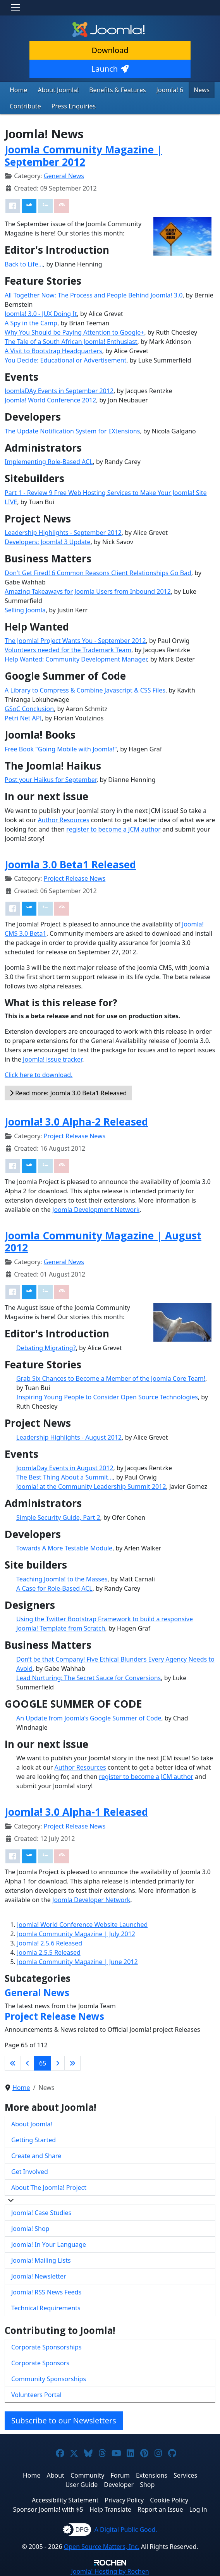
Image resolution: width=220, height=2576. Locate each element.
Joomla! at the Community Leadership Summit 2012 (91, 1486)
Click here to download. (38, 1075)
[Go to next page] (58, 2063)
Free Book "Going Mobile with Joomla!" (61, 749)
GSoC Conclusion (29, 709)
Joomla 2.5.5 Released (49, 1952)
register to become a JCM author (113, 829)
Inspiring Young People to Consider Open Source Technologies (107, 1397)
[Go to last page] (72, 2063)
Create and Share (36, 2156)
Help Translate (110, 2509)
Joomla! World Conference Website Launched (82, 1924)
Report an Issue (160, 2509)
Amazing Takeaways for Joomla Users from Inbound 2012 (88, 591)
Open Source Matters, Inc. (101, 2546)
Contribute (25, 106)
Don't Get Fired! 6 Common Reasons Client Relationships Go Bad (98, 573)
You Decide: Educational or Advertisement (65, 360)
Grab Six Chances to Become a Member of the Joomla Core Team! (110, 1378)
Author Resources (63, 820)
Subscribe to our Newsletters (63, 2420)
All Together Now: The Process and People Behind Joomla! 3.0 (93, 295)
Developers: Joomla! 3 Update (48, 542)
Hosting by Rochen (110, 2571)
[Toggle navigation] (15, 7)
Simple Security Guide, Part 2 (58, 1517)
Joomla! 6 (169, 90)
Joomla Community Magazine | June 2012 (77, 1961)
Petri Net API (23, 718)
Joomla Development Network (95, 1209)
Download (109, 50)
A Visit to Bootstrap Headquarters (53, 351)
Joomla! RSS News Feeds (46, 2292)
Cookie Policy (169, 2500)
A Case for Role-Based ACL (54, 1588)
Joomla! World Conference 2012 (50, 400)
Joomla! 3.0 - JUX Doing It (41, 313)
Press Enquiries (74, 106)
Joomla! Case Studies (41, 2212)
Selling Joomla (25, 610)
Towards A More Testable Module (64, 1548)
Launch (110, 69)
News (202, 90)
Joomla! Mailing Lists (41, 2260)
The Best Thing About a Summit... (64, 1477)
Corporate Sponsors (40, 2363)
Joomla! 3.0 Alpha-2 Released (76, 1122)
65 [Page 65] (42, 2063)
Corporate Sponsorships (46, 2347)
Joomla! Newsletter (38, 2276)
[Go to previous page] (27, 2063)
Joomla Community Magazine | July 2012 (76, 1934)
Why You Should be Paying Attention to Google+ (74, 332)
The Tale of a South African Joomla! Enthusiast (71, 341)
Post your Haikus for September (50, 779)
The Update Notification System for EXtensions (72, 431)
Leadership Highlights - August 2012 (69, 1437)
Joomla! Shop (30, 2228)
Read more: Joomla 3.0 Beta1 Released (68, 1093)
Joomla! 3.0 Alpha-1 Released (76, 1812)
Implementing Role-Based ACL (49, 461)
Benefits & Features (117, 90)
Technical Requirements (46, 2308)
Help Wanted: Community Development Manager (76, 659)
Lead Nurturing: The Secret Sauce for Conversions (88, 1678)
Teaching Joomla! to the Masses (62, 1579)
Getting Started (33, 2140)
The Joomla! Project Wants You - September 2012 (75, 640)
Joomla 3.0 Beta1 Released (70, 864)
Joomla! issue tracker (52, 1059)
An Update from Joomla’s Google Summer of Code (89, 1718)
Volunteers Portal (36, 2394)
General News (64, 176)
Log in (198, 2509)
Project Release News (74, 878)
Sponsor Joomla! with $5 (48, 2509)
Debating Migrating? (46, 1348)
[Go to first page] (13, 2063)
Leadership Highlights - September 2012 (63, 532)
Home (19, 90)
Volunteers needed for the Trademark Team (68, 650)
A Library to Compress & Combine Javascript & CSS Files (85, 690)
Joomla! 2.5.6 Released (49, 1943)
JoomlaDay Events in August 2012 (64, 1468)
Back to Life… (24, 264)
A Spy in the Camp (31, 323)
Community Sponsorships (48, 2379)
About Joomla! (58, 90)
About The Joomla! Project (48, 2187)
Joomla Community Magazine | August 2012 (103, 1242)
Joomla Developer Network (91, 1899)
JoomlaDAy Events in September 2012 (59, 391)
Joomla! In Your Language (48, 2244)
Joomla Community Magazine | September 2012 (83, 156)
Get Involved (29, 2171)
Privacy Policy (124, 2500)
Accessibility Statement (65, 2500)
